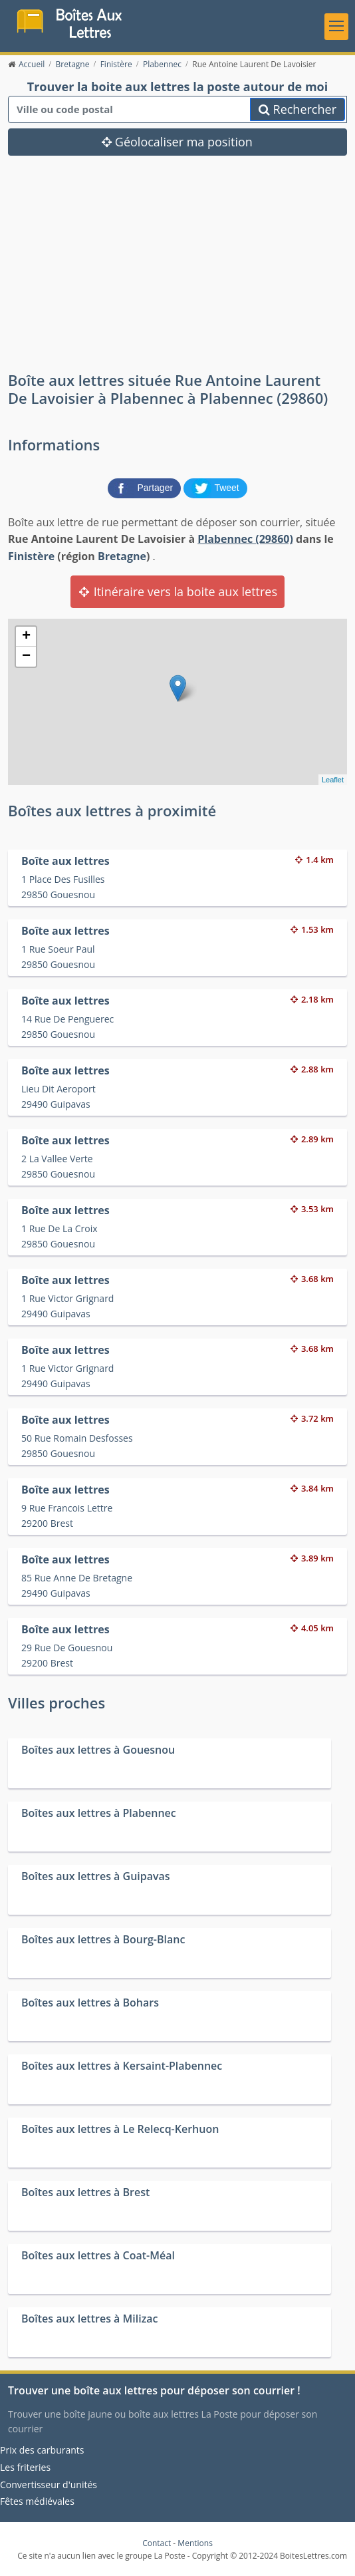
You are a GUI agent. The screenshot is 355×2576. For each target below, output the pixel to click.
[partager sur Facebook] (145, 487)
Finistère (31, 556)
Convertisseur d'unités (48, 2484)
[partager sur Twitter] (215, 487)
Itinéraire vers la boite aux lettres (177, 592)
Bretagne (122, 556)
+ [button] (26, 637)
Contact (156, 2543)
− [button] (26, 657)
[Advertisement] (177, 272)
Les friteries (25, 2467)
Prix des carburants (42, 2450)
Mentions (195, 2543)
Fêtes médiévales (37, 2501)
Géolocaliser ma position (177, 142)
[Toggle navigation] (336, 26)
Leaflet (333, 780)
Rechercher (297, 110)
